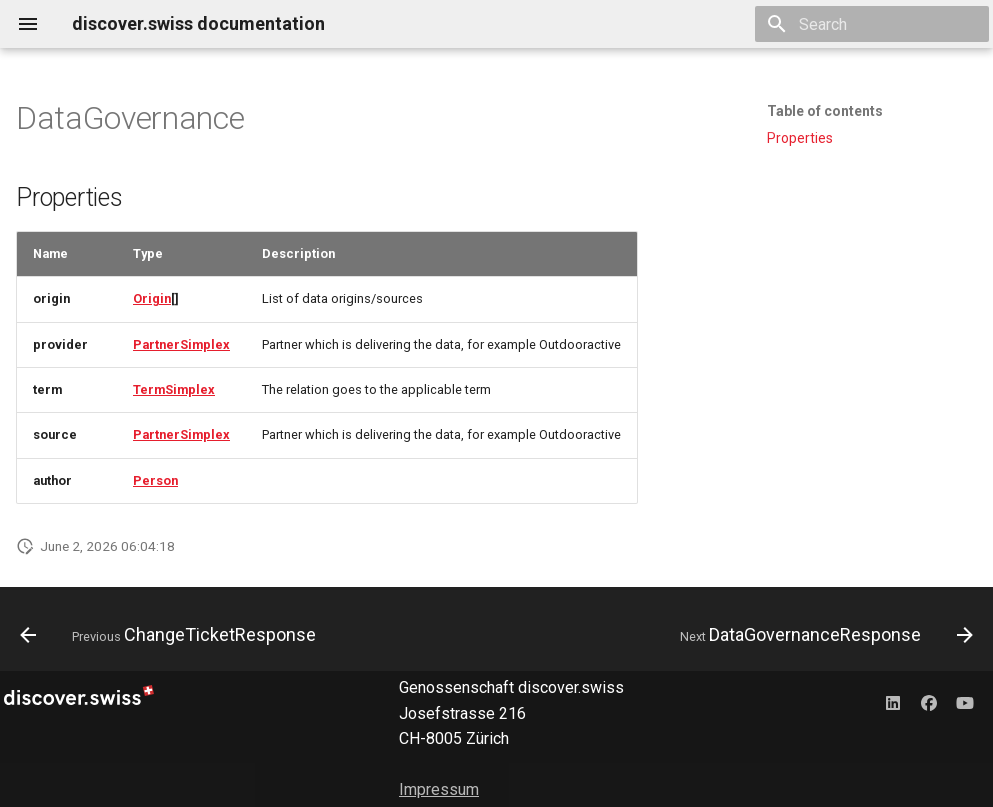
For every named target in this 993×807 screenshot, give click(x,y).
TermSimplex (174, 389)
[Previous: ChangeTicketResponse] (171, 635)
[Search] (872, 24)
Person (155, 480)
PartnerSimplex (181, 344)
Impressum (439, 789)
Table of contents (825, 111)
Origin (152, 298)
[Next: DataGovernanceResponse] (823, 635)
